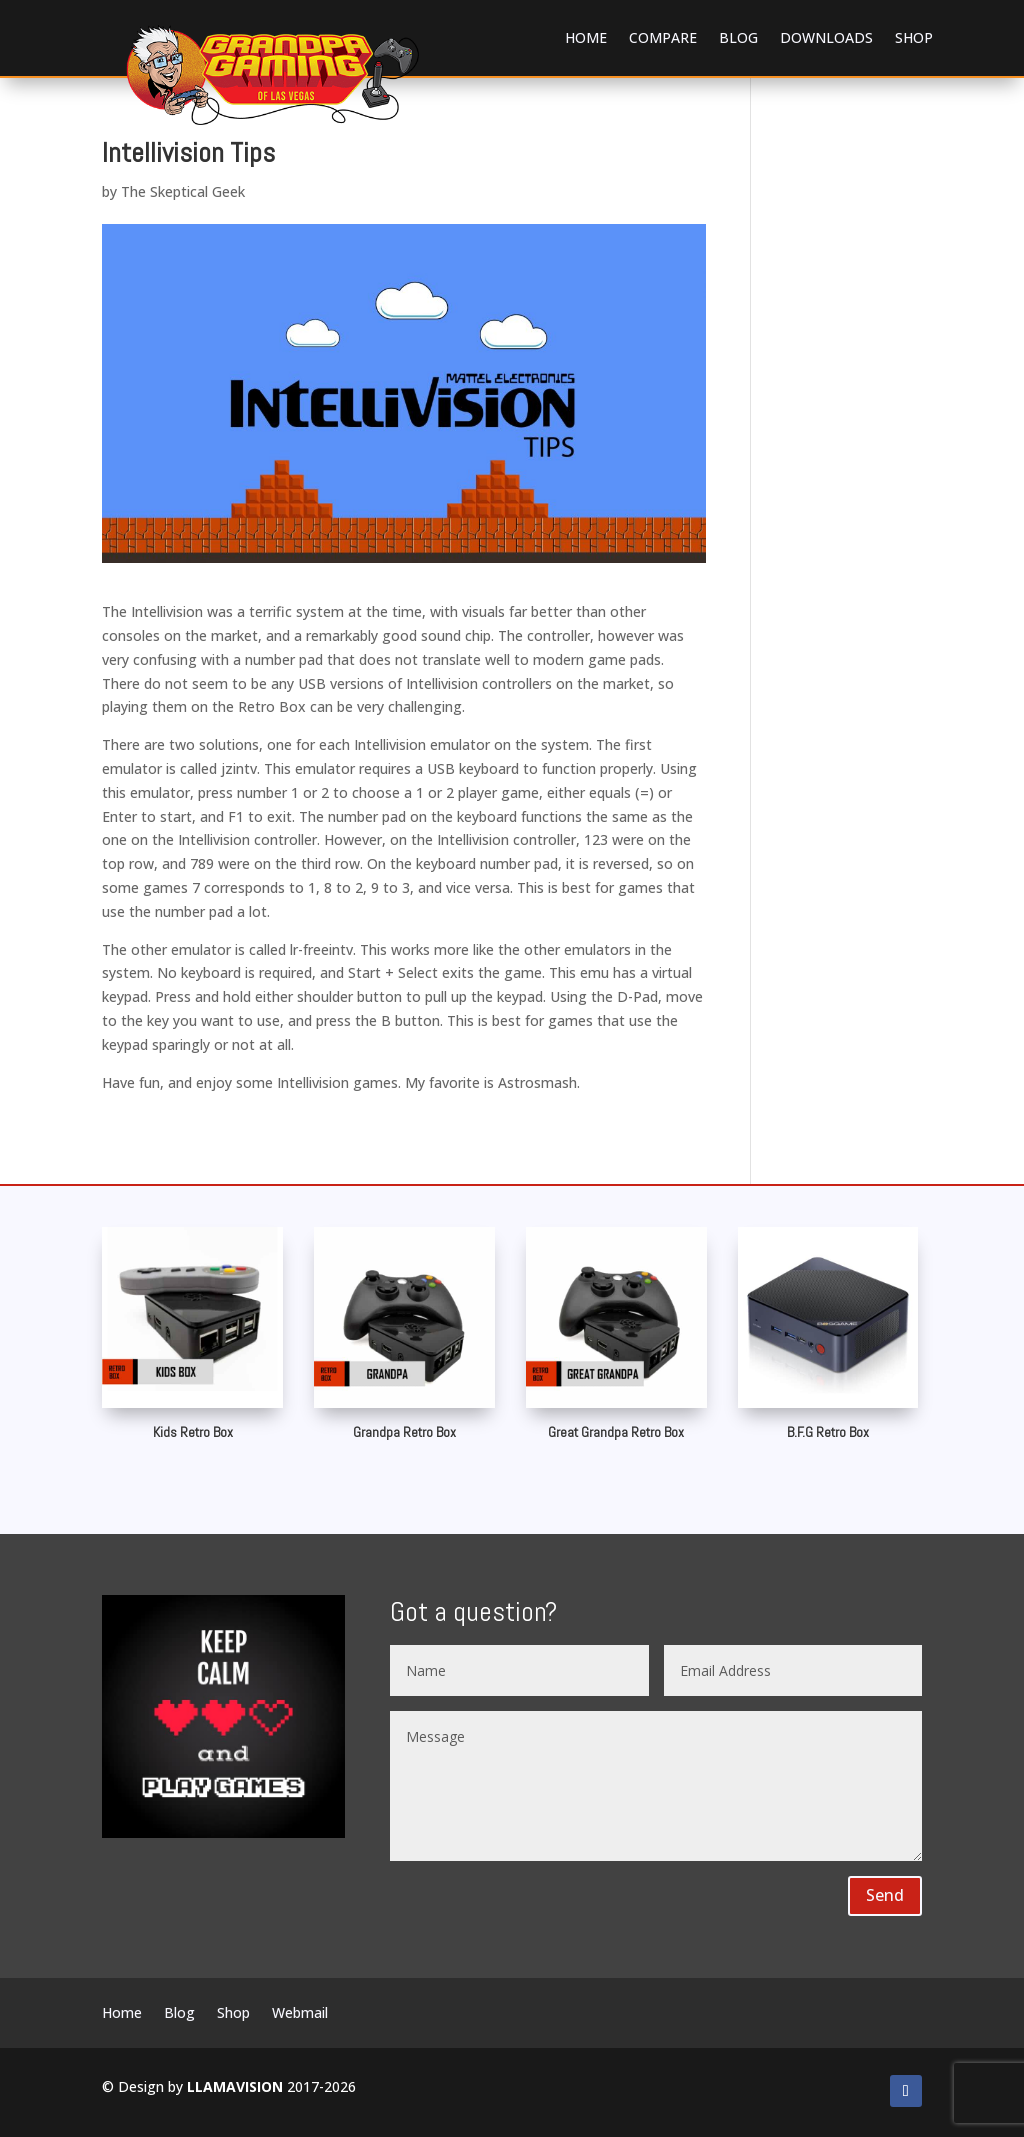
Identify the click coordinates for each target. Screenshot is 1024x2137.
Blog (738, 37)
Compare (663, 37)
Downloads (826, 37)
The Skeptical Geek (183, 191)
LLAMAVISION (235, 2086)
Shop (914, 37)
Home (586, 37)
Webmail (300, 2014)
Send (885, 1895)
